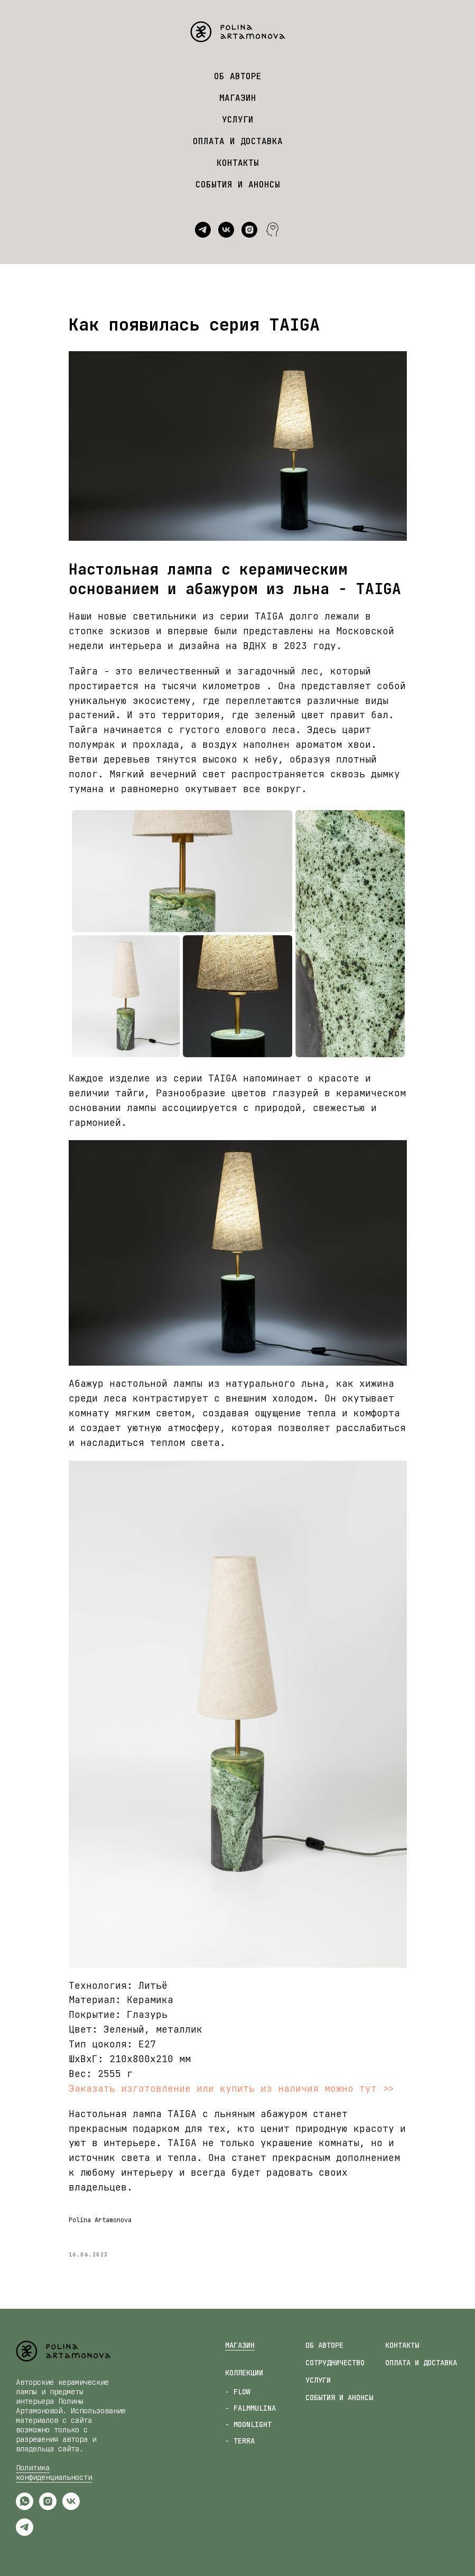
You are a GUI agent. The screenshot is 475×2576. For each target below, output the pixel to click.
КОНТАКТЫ (238, 162)
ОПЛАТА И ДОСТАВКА (238, 141)
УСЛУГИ (238, 119)
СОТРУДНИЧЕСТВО (335, 2362)
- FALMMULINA (250, 2408)
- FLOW (237, 2391)
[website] (273, 230)
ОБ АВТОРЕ (238, 76)
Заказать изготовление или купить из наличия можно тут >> (231, 2088)
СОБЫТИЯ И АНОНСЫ (237, 184)
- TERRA (240, 2441)
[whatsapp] (24, 2507)
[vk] (226, 230)
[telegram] (203, 230)
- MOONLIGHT (248, 2424)
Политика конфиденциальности (54, 2472)
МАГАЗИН (237, 98)
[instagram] (249, 230)
